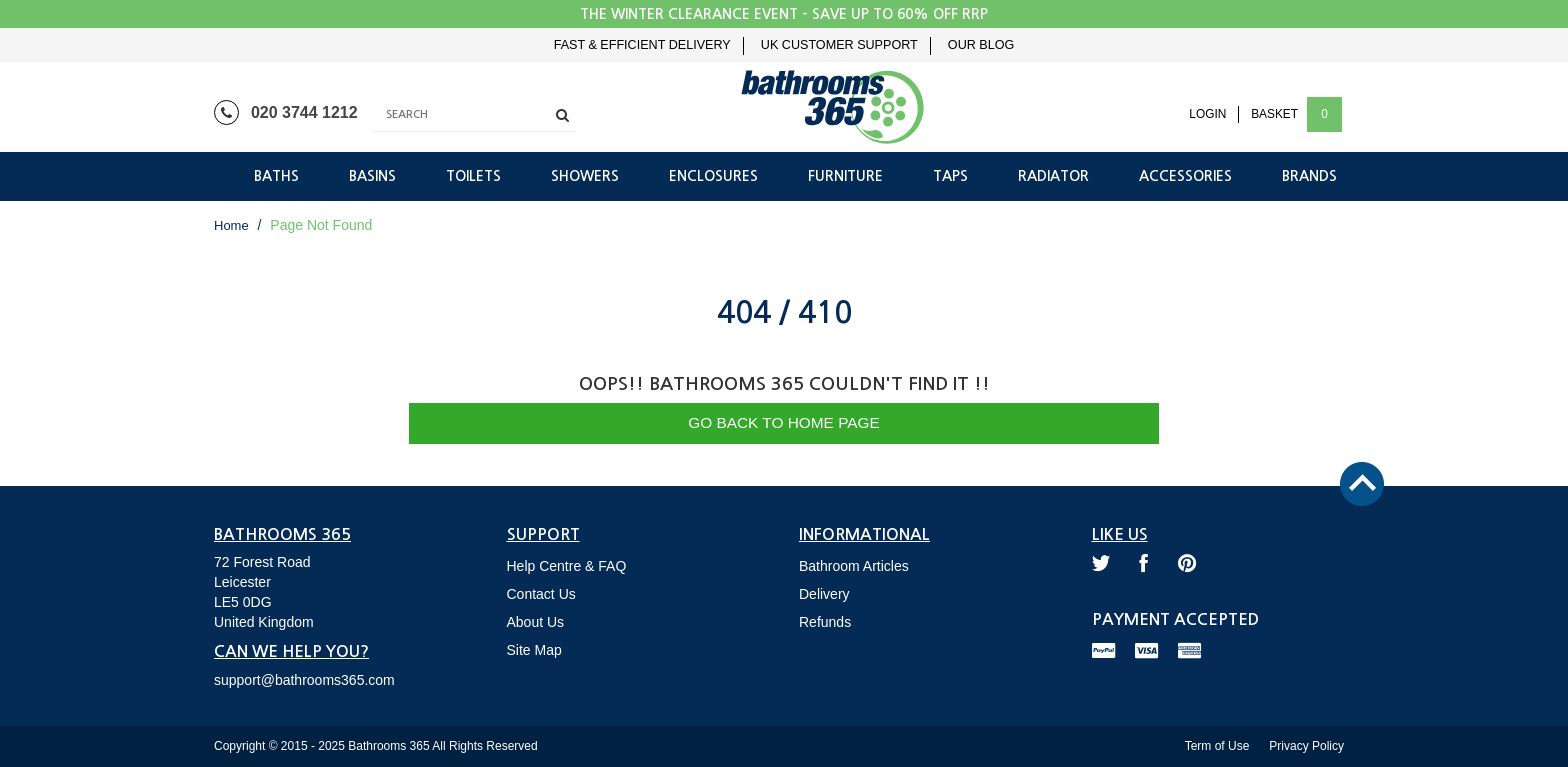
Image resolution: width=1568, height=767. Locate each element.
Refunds (825, 622)
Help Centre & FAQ (567, 566)
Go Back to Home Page (784, 422)
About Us (536, 622)
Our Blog (981, 45)
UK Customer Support (839, 45)
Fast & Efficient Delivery (642, 45)
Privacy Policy (1306, 746)
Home (231, 225)
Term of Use (1217, 746)
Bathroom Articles (854, 566)
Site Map (534, 650)
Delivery (824, 594)
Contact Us (541, 594)
